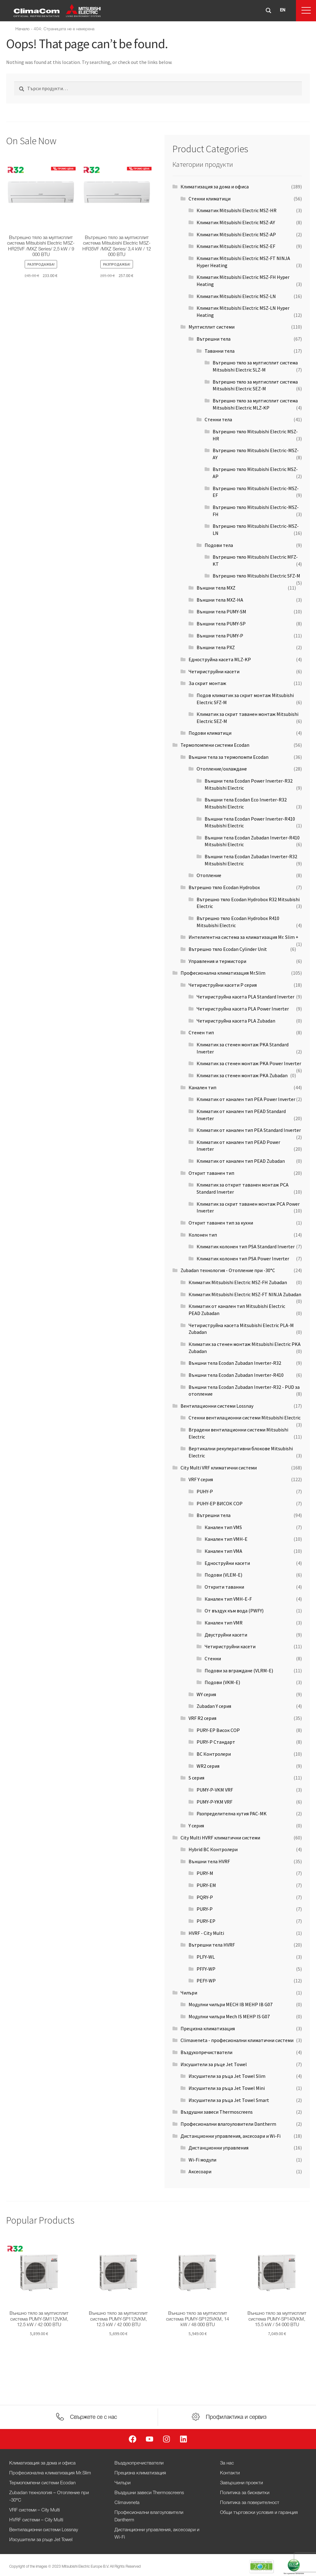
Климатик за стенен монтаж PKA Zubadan (242, 1075)
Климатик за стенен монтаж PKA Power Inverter (249, 1063)
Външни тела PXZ (216, 647)
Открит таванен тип (211, 1173)
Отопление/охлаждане (222, 769)
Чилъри (189, 1993)
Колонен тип (203, 1235)
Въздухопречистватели (206, 2052)
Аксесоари (200, 2171)
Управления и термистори (217, 961)
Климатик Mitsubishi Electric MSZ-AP (236, 234)
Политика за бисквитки (244, 2493)
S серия (196, 1778)
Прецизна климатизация (208, 2028)
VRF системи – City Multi (34, 2510)
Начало (22, 29)
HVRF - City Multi (206, 1933)
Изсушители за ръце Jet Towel (214, 2064)
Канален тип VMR (224, 1623)
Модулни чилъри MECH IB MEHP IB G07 (230, 2004)
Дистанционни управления (218, 2148)
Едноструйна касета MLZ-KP (220, 659)
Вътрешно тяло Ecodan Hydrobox (224, 887)
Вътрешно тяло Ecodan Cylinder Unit (228, 949)
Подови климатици (210, 733)
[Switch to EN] (282, 10)
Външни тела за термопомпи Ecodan (228, 757)
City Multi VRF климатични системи (219, 1467)
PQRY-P (205, 1897)
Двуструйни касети (226, 1635)
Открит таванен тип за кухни (221, 1223)
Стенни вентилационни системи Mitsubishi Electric (245, 1417)
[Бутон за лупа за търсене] (268, 10)
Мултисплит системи (212, 327)
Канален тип (202, 1087)
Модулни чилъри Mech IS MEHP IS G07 (229, 2016)
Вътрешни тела (214, 339)
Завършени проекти (241, 2483)
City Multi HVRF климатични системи (220, 1837)
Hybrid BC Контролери (213, 1849)
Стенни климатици (210, 198)
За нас (227, 2463)
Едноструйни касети (227, 1563)
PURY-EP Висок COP (218, 1730)
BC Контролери (214, 1754)
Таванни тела (220, 351)
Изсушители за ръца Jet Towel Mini (227, 2088)
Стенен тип (201, 1032)
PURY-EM (206, 1885)
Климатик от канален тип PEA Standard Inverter (249, 1130)
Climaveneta (126, 2503)
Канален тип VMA (223, 1551)
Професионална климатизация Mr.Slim (223, 973)
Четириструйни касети (214, 671)
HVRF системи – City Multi (36, 2520)
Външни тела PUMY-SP (221, 623)
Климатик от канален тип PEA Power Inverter (246, 1099)
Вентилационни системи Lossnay (217, 1406)
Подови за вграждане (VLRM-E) (239, 1670)
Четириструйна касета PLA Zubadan (236, 1021)
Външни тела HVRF (209, 1861)
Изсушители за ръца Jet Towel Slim (227, 2076)
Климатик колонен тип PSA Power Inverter (243, 1258)
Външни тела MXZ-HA (220, 600)
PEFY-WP (206, 1980)
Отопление (209, 875)
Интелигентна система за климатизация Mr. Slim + (243, 937)
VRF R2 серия (202, 1718)
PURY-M (205, 1873)
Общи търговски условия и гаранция (259, 2513)
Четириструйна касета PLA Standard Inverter (245, 997)
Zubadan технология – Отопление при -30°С (49, 2496)
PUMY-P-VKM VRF (215, 1790)
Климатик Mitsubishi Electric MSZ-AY (236, 222)
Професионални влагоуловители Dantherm (228, 2124)
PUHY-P (205, 1491)
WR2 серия (208, 1766)
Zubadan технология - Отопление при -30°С (228, 1270)
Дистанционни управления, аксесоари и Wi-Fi (231, 2136)
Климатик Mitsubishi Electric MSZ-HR (236, 210)
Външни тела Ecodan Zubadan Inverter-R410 (236, 1375)
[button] (306, 10)
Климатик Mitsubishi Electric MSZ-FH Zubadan (238, 1282)
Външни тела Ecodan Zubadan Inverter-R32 (235, 1363)
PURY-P (205, 1909)
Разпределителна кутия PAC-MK (232, 1813)
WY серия (206, 1694)
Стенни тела (218, 419)
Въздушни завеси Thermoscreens (217, 2112)
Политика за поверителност (249, 2503)
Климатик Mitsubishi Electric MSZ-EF (236, 246)
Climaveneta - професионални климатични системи (237, 2040)
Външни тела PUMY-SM (221, 611)
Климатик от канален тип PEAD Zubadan (241, 1161)
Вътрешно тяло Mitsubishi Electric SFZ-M (256, 576)
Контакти (230, 2473)
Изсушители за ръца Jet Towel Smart (229, 2100)
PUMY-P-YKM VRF (214, 1802)
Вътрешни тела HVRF (212, 1945)
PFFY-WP (206, 1969)
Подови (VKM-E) (222, 1682)
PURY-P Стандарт (216, 1742)
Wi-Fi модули (202, 2160)
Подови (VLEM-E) (223, 1575)
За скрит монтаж (207, 683)
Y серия (196, 1825)
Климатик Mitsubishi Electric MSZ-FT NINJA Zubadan (245, 1294)
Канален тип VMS (223, 1527)
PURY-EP (206, 1921)
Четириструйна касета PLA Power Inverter (243, 1009)
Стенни (213, 1658)
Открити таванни (224, 1587)
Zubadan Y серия (214, 1706)
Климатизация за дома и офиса (215, 186)
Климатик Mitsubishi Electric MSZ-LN (236, 296)
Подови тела (219, 545)
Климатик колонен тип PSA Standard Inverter (246, 1246)
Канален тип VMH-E (226, 1539)
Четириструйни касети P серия (223, 985)
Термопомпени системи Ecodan (215, 745)
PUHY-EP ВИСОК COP (220, 1503)
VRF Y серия (201, 1479)
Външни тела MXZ (216, 588)
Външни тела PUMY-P (220, 635)
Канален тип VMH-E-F (228, 1599)
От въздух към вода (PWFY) (234, 1610)
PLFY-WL (206, 1957)
